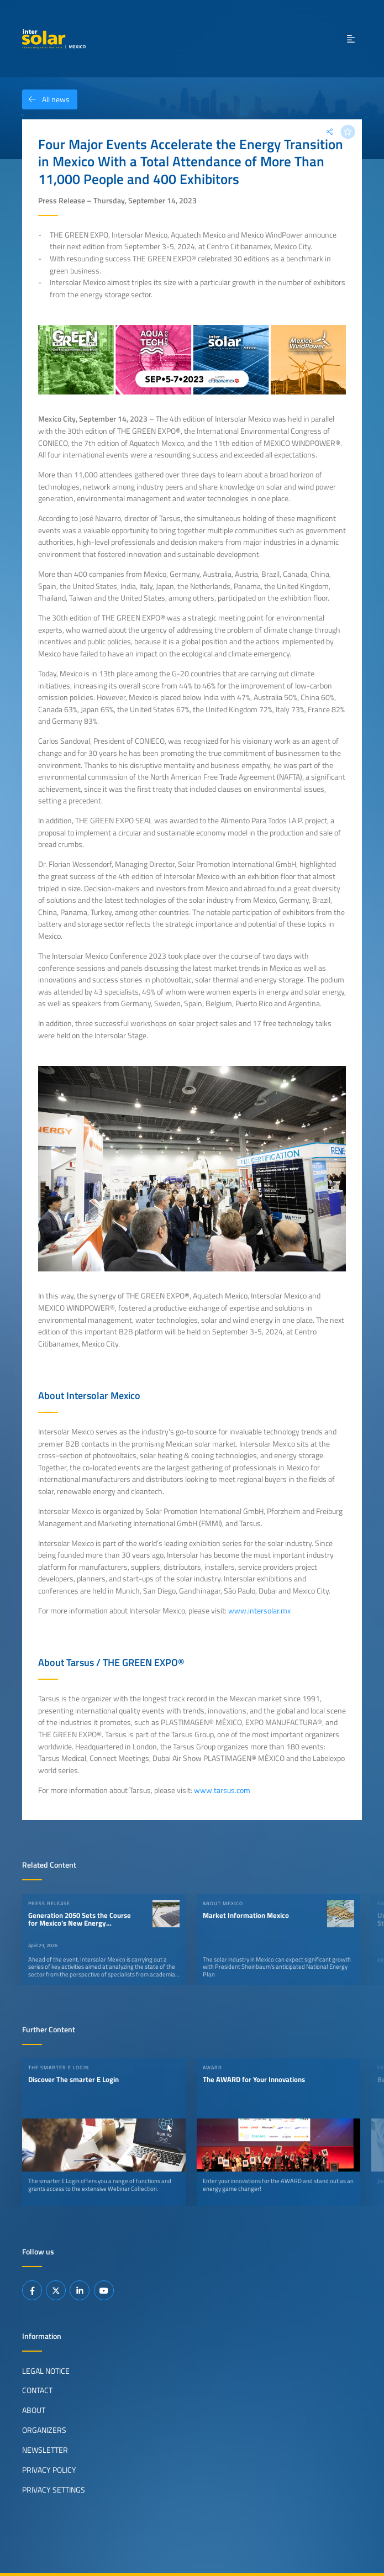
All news (46, 99)
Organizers (44, 2430)
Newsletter (45, 2450)
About (33, 2410)
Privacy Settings (53, 2490)
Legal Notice (46, 2370)
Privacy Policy (49, 2470)
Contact (37, 2390)
